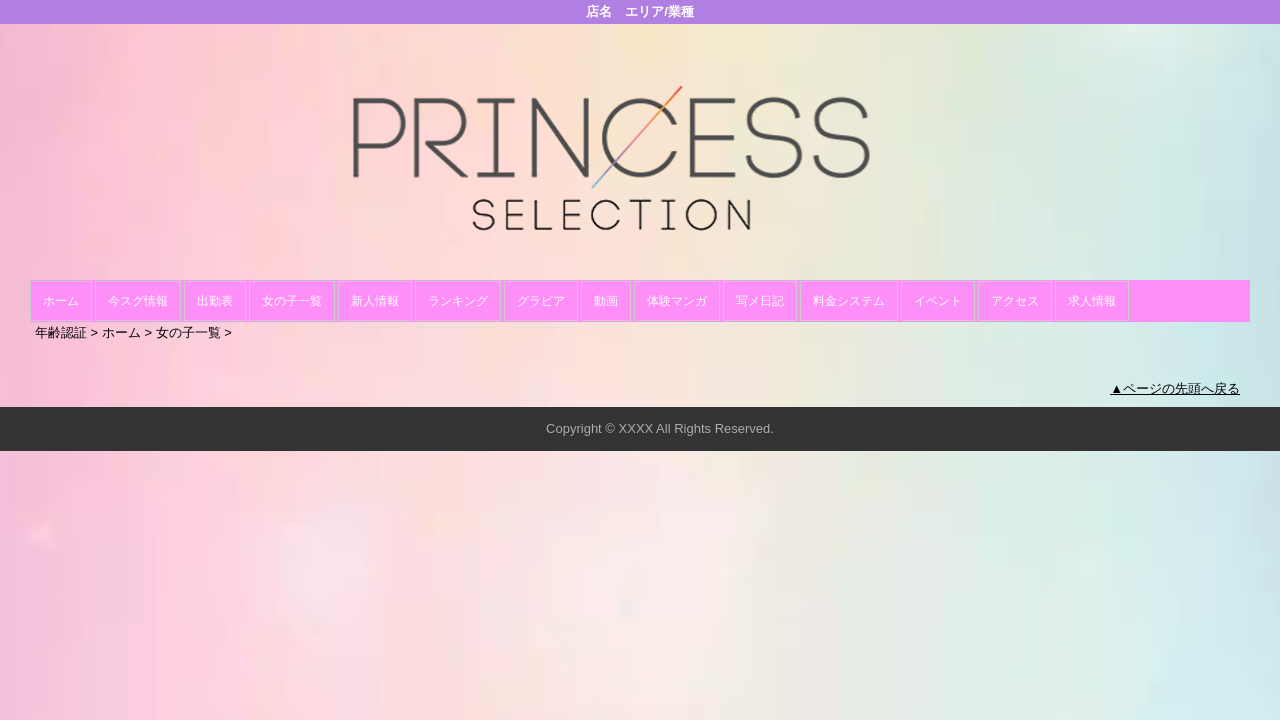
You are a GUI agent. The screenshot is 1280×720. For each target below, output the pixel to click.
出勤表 (215, 301)
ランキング (458, 301)
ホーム (61, 301)
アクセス (1015, 301)
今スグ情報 (138, 301)
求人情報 (1092, 301)
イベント (938, 301)
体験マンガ (677, 301)
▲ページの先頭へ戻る (1175, 388)
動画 (606, 301)
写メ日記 (760, 301)
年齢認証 (61, 332)
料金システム (849, 301)
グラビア (541, 301)
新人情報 (375, 301)
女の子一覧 (292, 301)
